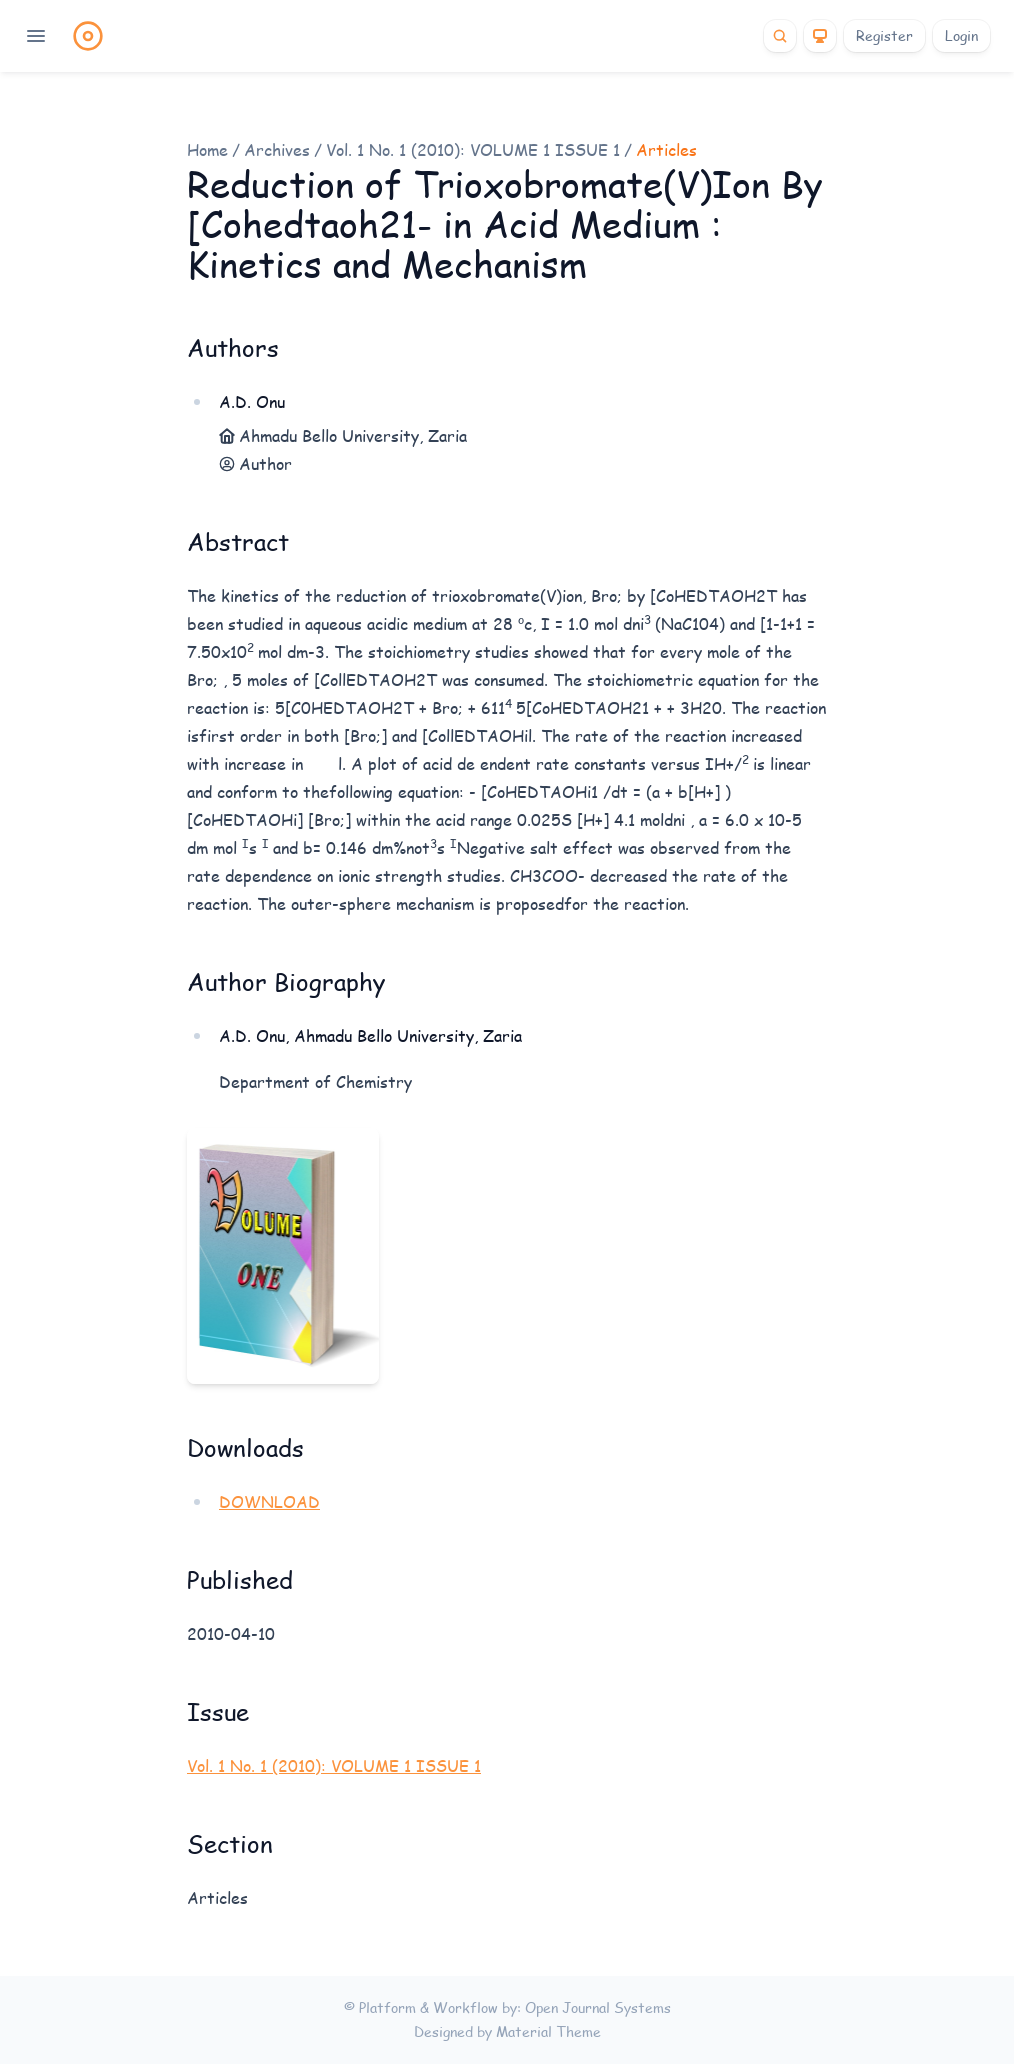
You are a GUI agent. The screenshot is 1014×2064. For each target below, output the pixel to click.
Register (884, 35)
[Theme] (820, 36)
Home (207, 149)
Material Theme (548, 2031)
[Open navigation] (36, 36)
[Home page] (88, 36)
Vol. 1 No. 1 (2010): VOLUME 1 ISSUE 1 (473, 149)
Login (961, 35)
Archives (277, 149)
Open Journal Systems (598, 2007)
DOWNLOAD (269, 1501)
